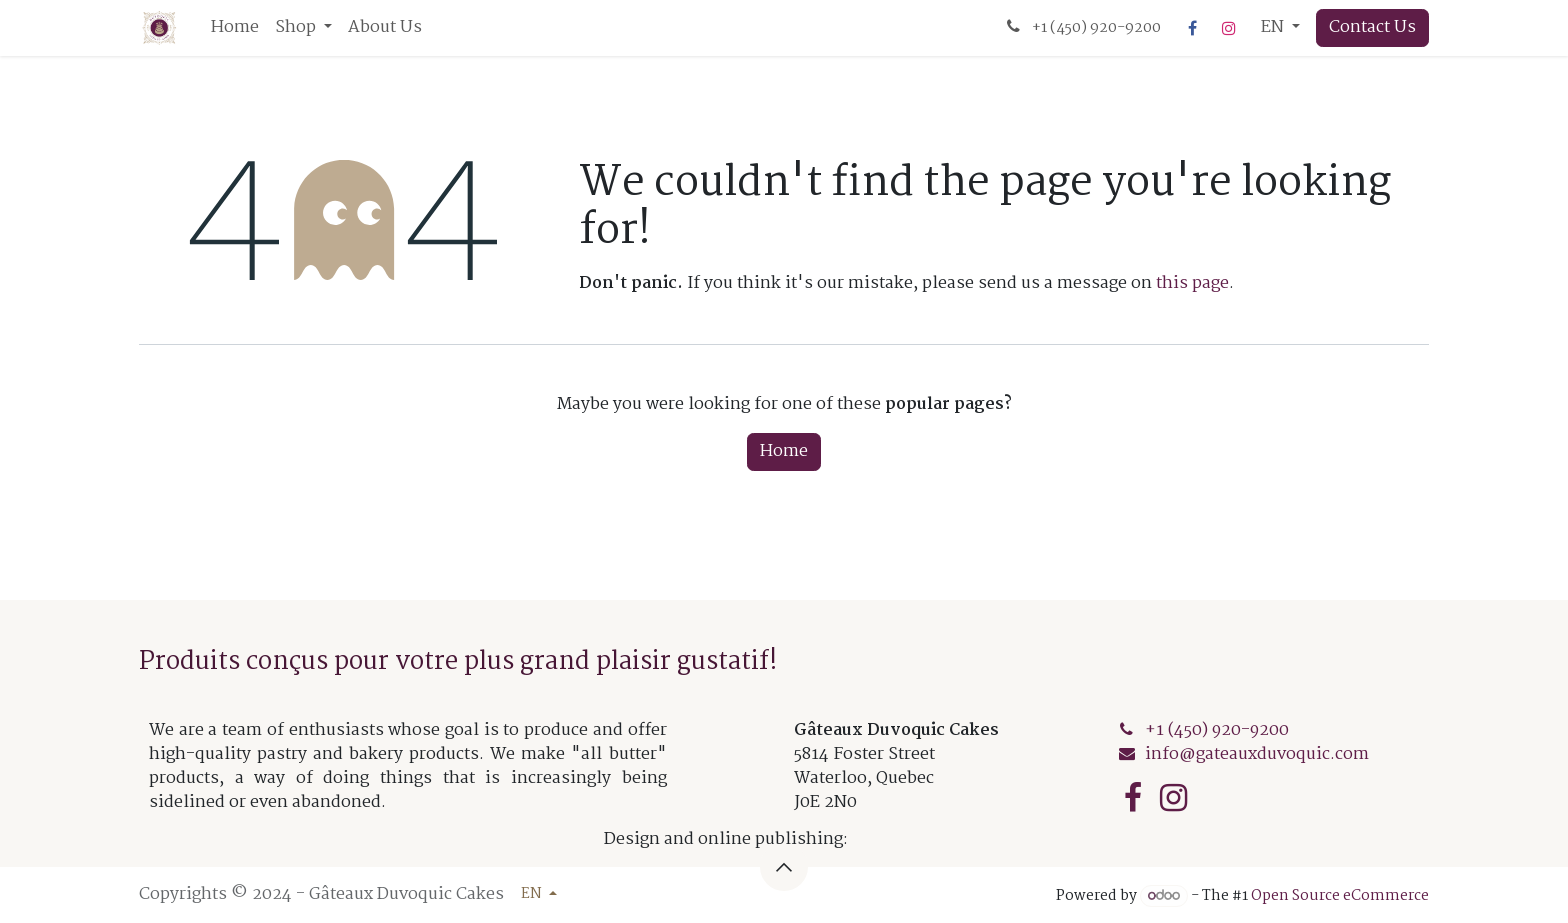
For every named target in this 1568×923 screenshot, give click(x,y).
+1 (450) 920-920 (1217, 730)
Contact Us (1372, 27)
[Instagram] (1229, 28)
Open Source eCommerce (1340, 896)
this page (1192, 283)
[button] (784, 867)
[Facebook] (1193, 28)
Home (784, 451)
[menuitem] (235, 28)
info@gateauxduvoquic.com (1257, 754)
